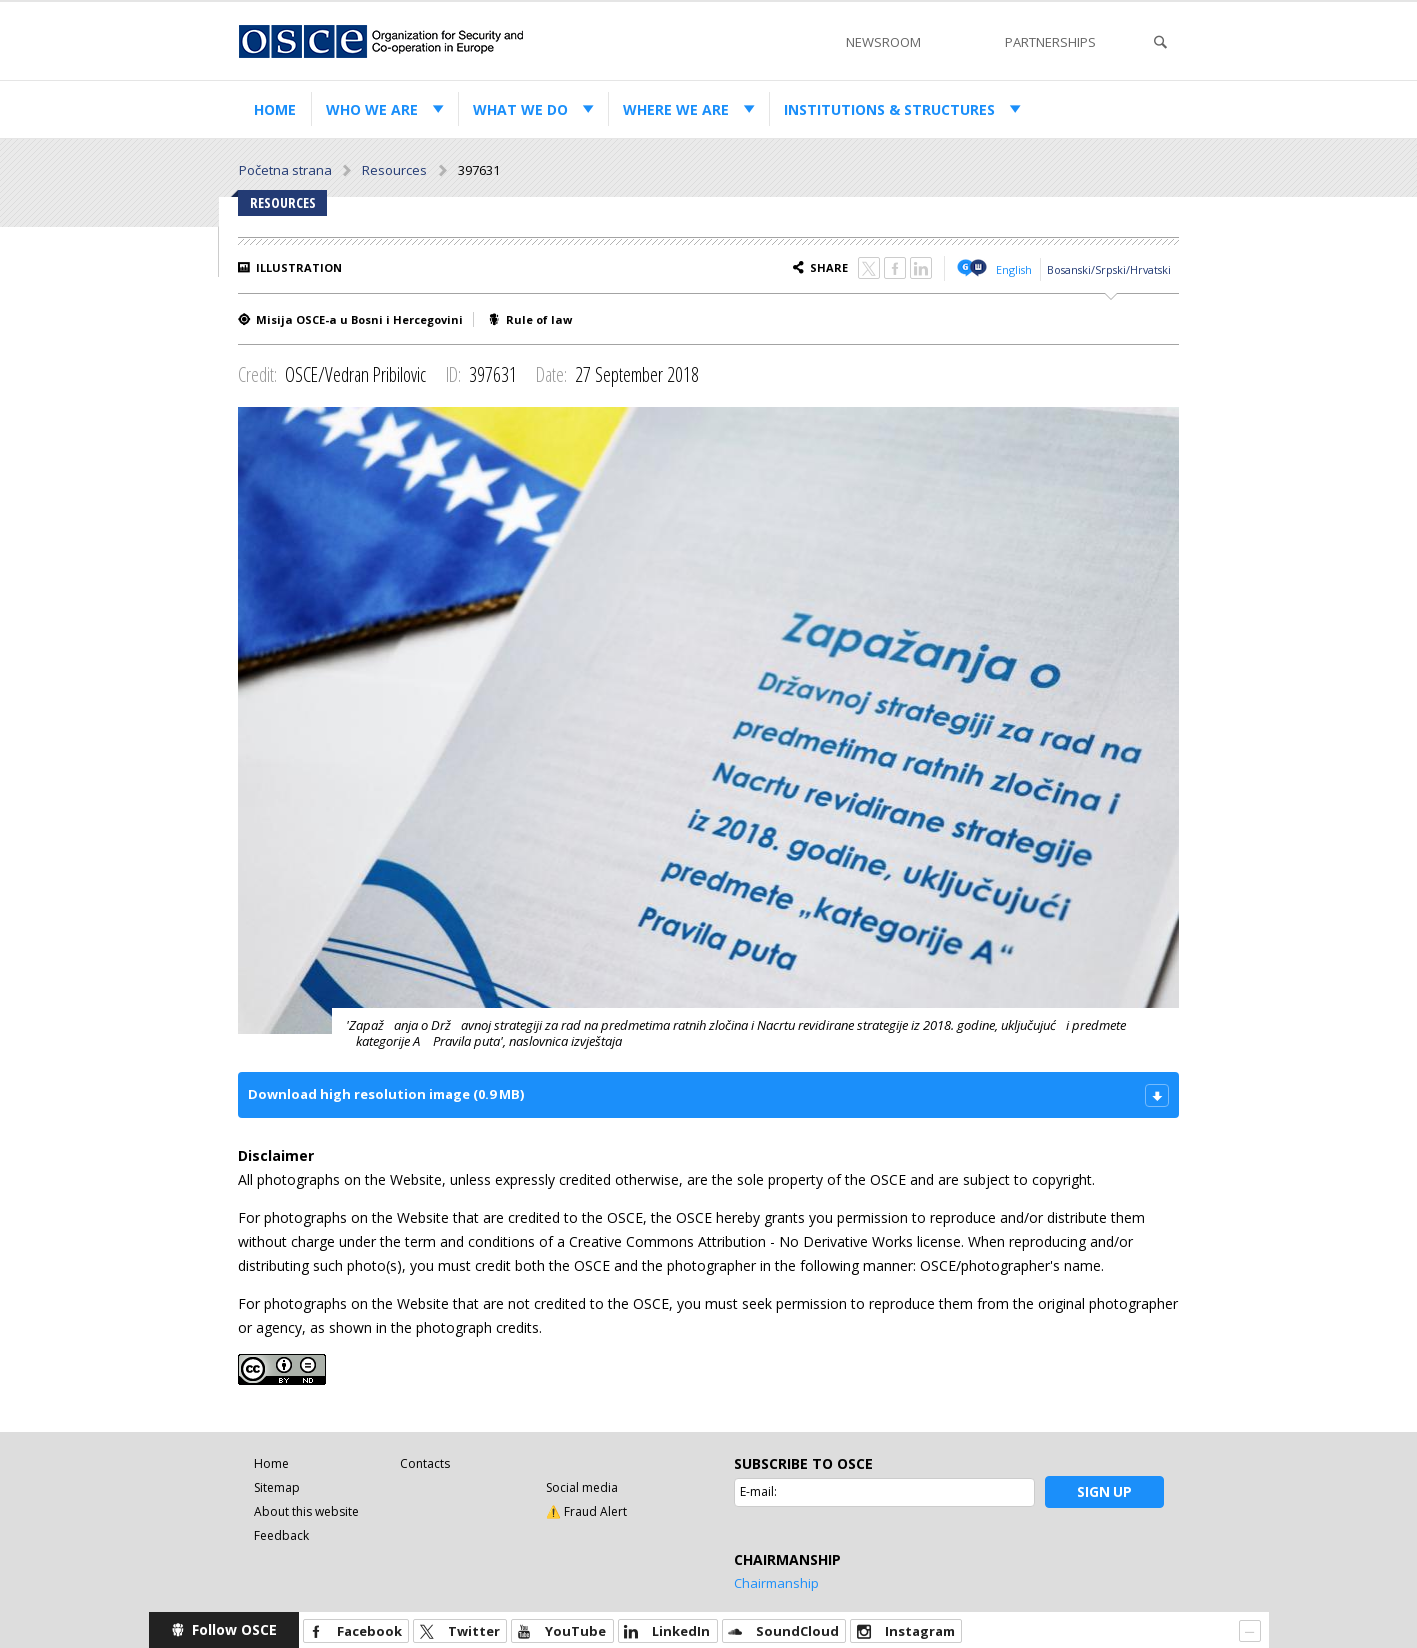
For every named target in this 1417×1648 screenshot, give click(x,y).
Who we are (372, 109)
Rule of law (539, 319)
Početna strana (285, 170)
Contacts (425, 1463)
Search (1160, 42)
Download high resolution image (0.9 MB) (386, 1094)
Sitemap (277, 1487)
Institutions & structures (889, 109)
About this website (306, 1511)
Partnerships (1050, 42)
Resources (394, 170)
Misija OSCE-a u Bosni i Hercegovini (359, 319)
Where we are (676, 109)
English (1014, 269)
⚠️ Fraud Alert (586, 1511)
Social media (582, 1487)
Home (275, 109)
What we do (520, 109)
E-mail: (758, 1491)
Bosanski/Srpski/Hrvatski (1109, 269)
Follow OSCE (234, 1629)
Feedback (281, 1535)
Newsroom (883, 42)
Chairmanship (776, 1583)
